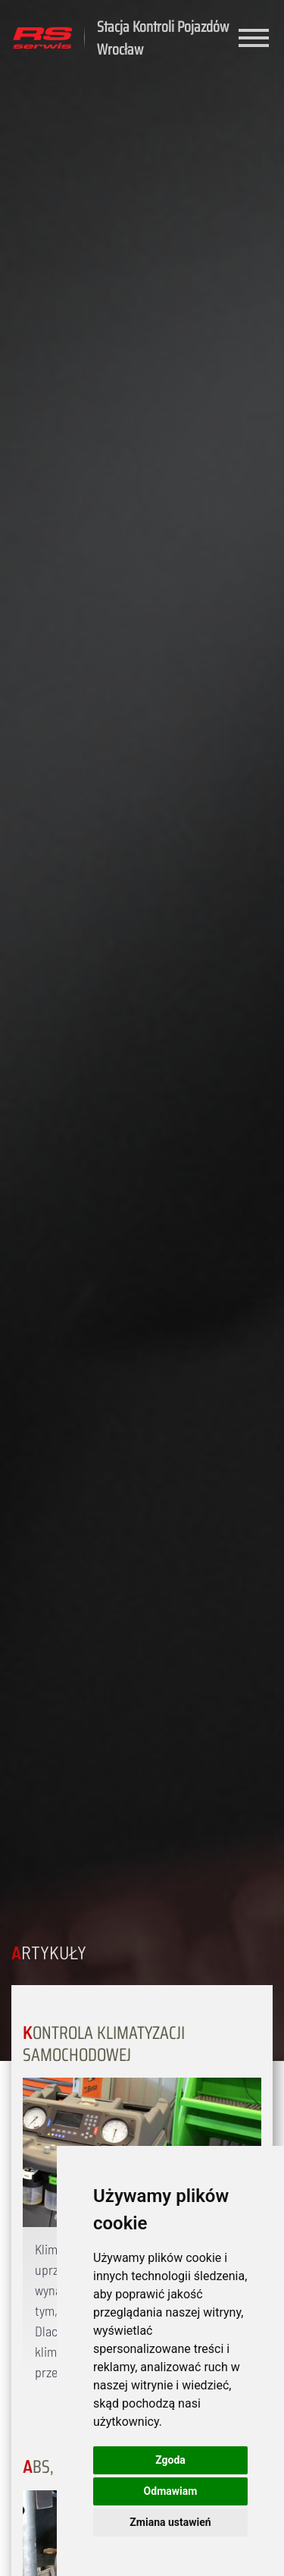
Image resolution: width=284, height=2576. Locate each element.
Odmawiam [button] (171, 2491)
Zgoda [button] (170, 2460)
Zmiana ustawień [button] (170, 2522)
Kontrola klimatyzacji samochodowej (104, 2044)
